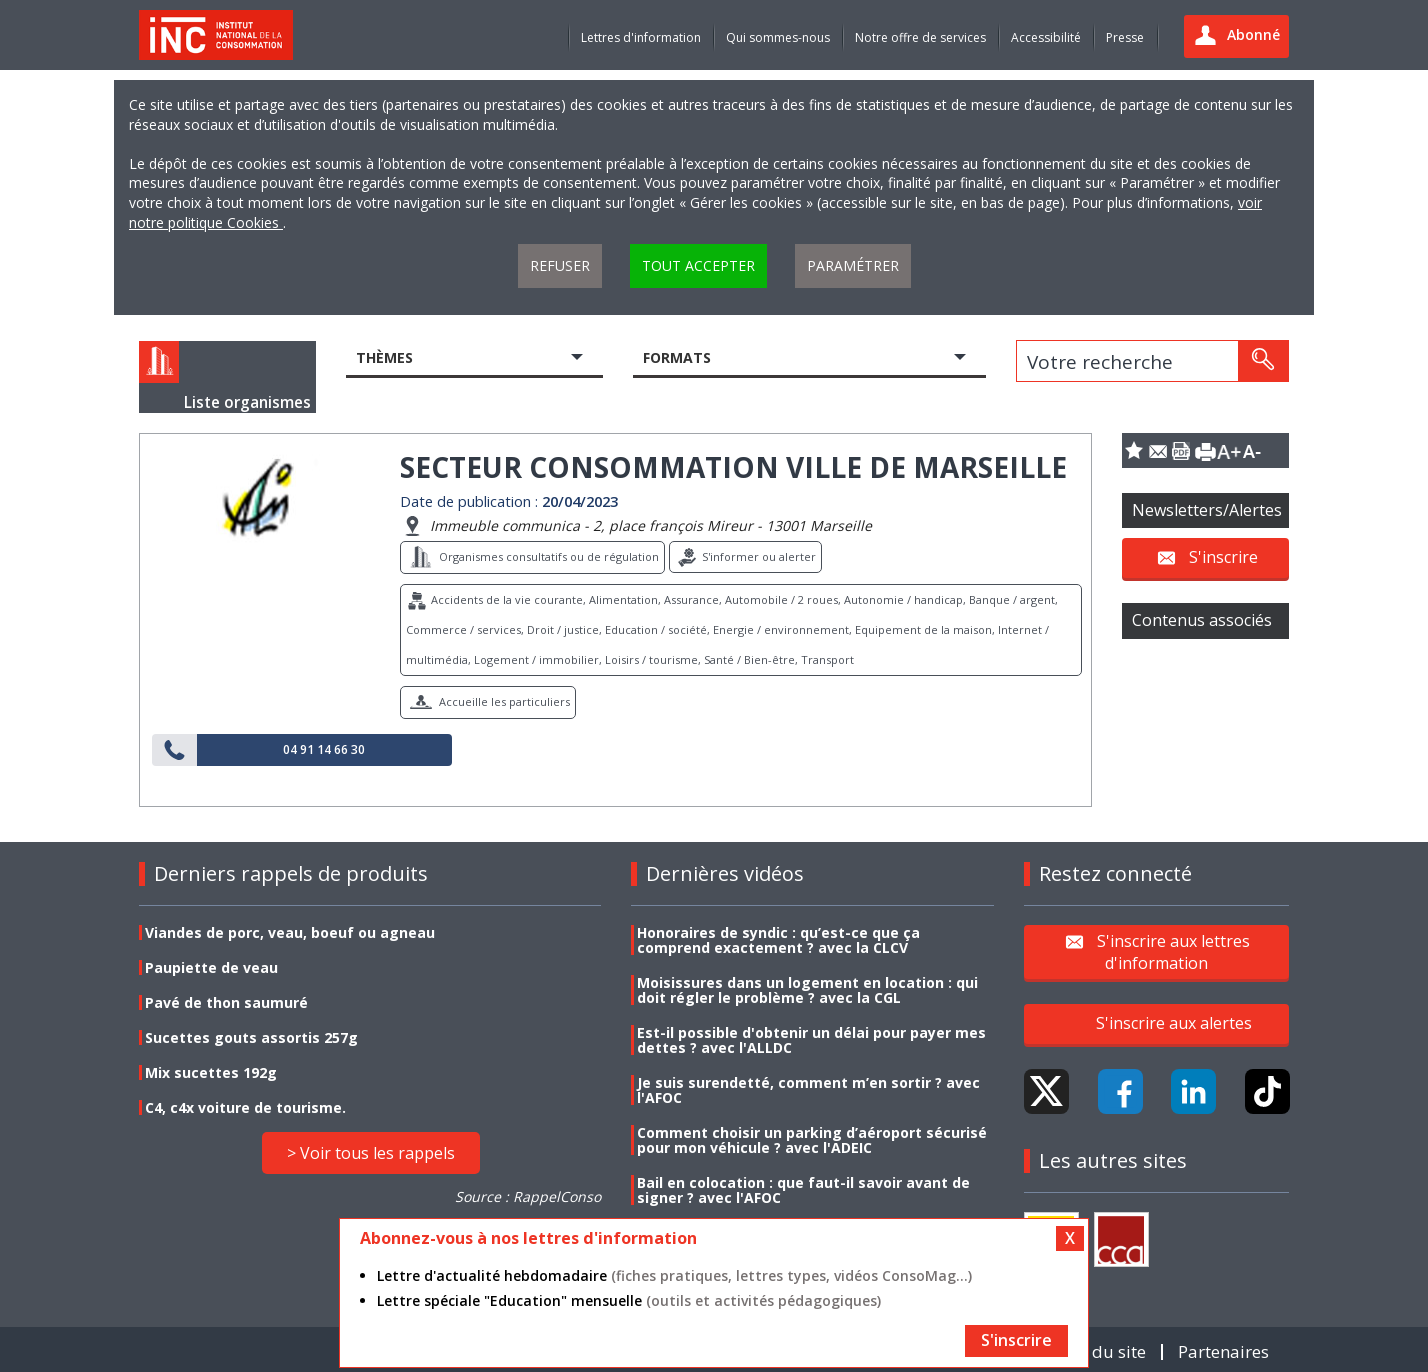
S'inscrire (1223, 557)
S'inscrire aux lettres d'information (1173, 951)
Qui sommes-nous (778, 37)
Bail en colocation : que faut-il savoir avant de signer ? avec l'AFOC (803, 1190)
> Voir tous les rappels (371, 1153)
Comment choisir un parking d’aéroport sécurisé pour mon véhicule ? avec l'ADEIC (812, 1140)
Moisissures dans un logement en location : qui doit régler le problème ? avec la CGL (807, 990)
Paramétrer (853, 265)
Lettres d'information (641, 37)
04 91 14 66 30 (324, 750)
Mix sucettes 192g (211, 1072)
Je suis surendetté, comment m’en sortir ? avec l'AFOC (808, 1090)
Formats (677, 357)
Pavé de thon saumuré (226, 1002)
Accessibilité (1046, 37)
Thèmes (384, 357)
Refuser (560, 265)
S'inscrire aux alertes (1174, 1023)
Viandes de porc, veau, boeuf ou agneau (290, 932)
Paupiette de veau (211, 967)
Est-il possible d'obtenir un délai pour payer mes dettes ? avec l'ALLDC (811, 1040)
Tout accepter (698, 265)
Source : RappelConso (528, 1196)
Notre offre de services (920, 37)
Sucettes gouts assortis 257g (251, 1037)
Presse (1125, 37)
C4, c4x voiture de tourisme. (245, 1107)
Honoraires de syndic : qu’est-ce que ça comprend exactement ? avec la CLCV (778, 940)
